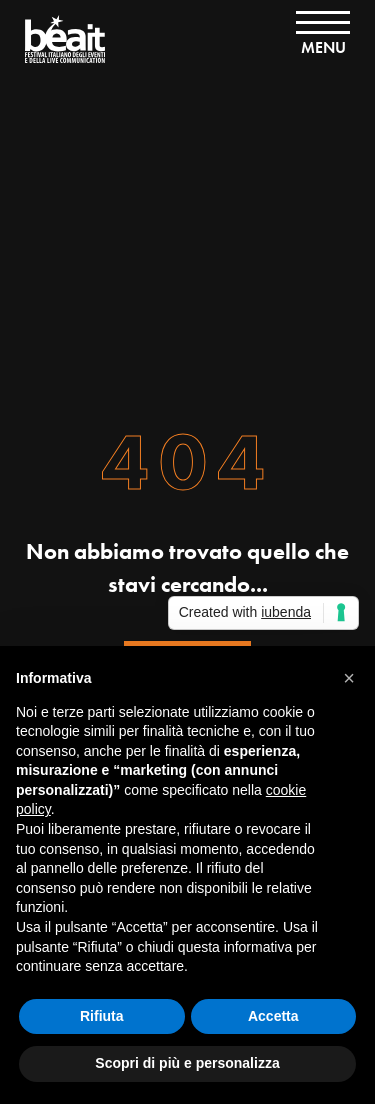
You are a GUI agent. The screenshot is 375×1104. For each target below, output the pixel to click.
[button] (349, 678)
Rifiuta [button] (102, 1016)
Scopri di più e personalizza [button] (187, 1063)
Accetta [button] (273, 1016)
